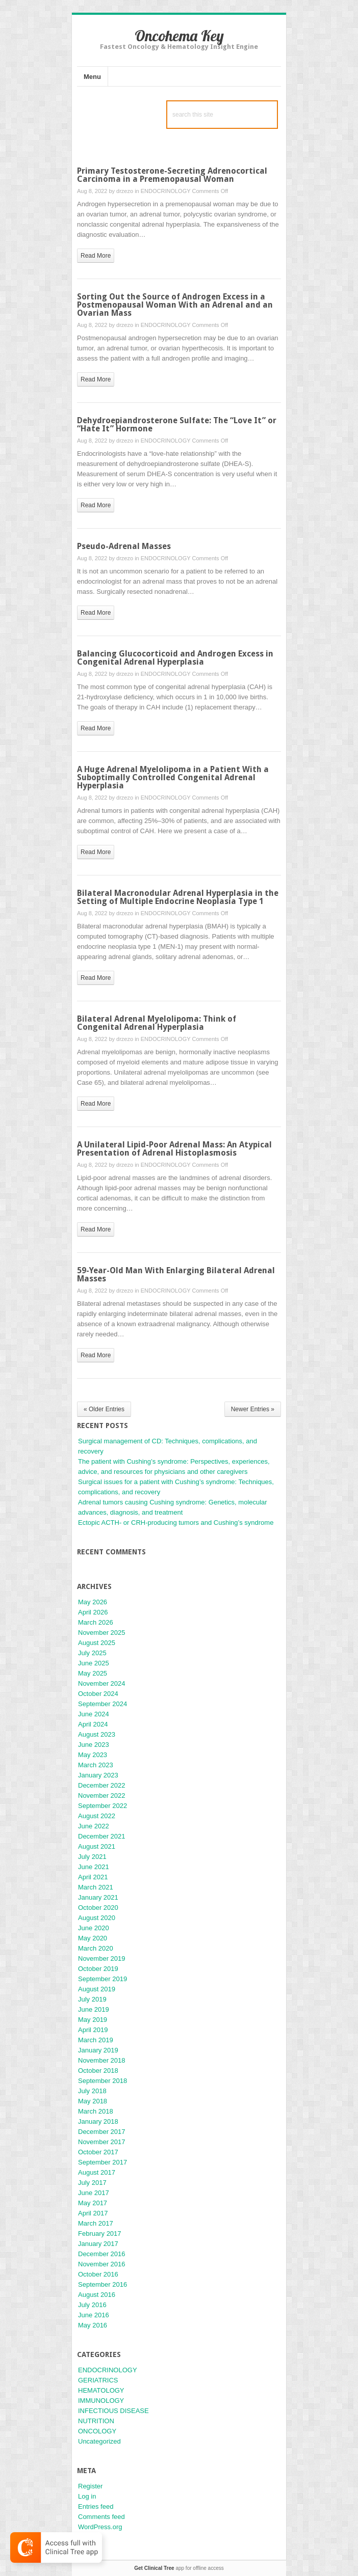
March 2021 (95, 1887)
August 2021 (96, 1846)
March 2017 (95, 2223)
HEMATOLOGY (101, 2390)
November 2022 (101, 1795)
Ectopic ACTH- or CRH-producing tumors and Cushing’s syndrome (175, 1522)
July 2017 (92, 2182)
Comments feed (101, 2516)
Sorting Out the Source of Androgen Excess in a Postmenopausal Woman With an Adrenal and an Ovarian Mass (175, 305)
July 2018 (92, 2091)
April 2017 (93, 2213)
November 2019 (101, 1958)
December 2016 (101, 2254)
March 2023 (95, 1765)
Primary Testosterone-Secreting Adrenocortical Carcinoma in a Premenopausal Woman (172, 175)
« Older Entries (104, 1409)
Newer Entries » (252, 1409)
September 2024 (102, 1704)
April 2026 (93, 1612)
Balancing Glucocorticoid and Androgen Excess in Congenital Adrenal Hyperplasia (175, 658)
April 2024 (93, 1724)
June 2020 (93, 1928)
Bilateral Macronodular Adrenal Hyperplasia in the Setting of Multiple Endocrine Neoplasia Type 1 (177, 897)
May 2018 (92, 2101)
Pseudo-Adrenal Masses (124, 546)
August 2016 (96, 2294)
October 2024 (98, 1693)
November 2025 (101, 1632)
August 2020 (96, 1918)
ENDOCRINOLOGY (166, 191)
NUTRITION (96, 2421)
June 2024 (93, 1714)
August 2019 (96, 1989)
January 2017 (98, 2244)
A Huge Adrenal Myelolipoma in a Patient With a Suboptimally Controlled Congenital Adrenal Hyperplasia (173, 777)
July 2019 (92, 1999)
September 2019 (102, 1979)
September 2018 (102, 2081)
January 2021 (98, 1897)
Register (90, 2486)
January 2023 (98, 1775)
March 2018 (95, 2111)
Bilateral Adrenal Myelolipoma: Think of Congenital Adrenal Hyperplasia (156, 1023)
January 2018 (98, 2121)
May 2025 (92, 1673)
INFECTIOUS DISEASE (113, 2411)
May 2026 (92, 1602)
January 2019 (98, 2050)
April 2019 (93, 2030)
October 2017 (98, 2152)
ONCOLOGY (97, 2431)
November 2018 (101, 2060)
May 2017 (92, 2203)
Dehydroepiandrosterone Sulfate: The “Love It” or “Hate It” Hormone (176, 424)
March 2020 (95, 1948)
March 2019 (95, 2040)
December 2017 (101, 2131)
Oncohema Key (179, 35)
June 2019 (93, 2009)
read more (96, 255)
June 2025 (93, 1663)
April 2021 (93, 1877)
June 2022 (93, 1826)
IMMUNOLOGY (101, 2400)
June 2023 (93, 1744)
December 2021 (101, 1836)
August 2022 (96, 1816)
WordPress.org (100, 2527)
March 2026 (95, 1622)
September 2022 (102, 1806)
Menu (92, 76)
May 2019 (92, 2019)
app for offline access (178, 2568)
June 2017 (93, 2193)
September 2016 (102, 2284)
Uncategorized (99, 2441)
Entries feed (95, 2506)
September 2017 (102, 2162)
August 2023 (96, 1734)
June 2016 (93, 2315)
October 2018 (98, 2070)
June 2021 (93, 1867)
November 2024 (101, 1683)
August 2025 (96, 1643)
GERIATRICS (98, 2380)
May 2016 (92, 2325)
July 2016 (92, 2305)
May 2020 (92, 1938)
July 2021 (92, 1856)
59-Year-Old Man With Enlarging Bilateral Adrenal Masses (176, 1274)
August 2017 (96, 2172)
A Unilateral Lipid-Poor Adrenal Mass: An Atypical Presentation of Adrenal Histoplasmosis (174, 1149)
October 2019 (98, 1968)
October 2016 (98, 2274)
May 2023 (92, 1755)
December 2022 (101, 1785)
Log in (87, 2496)
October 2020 (98, 1907)
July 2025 (92, 1653)
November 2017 (101, 2142)
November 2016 (101, 2264)
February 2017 (99, 2233)
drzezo (124, 191)
